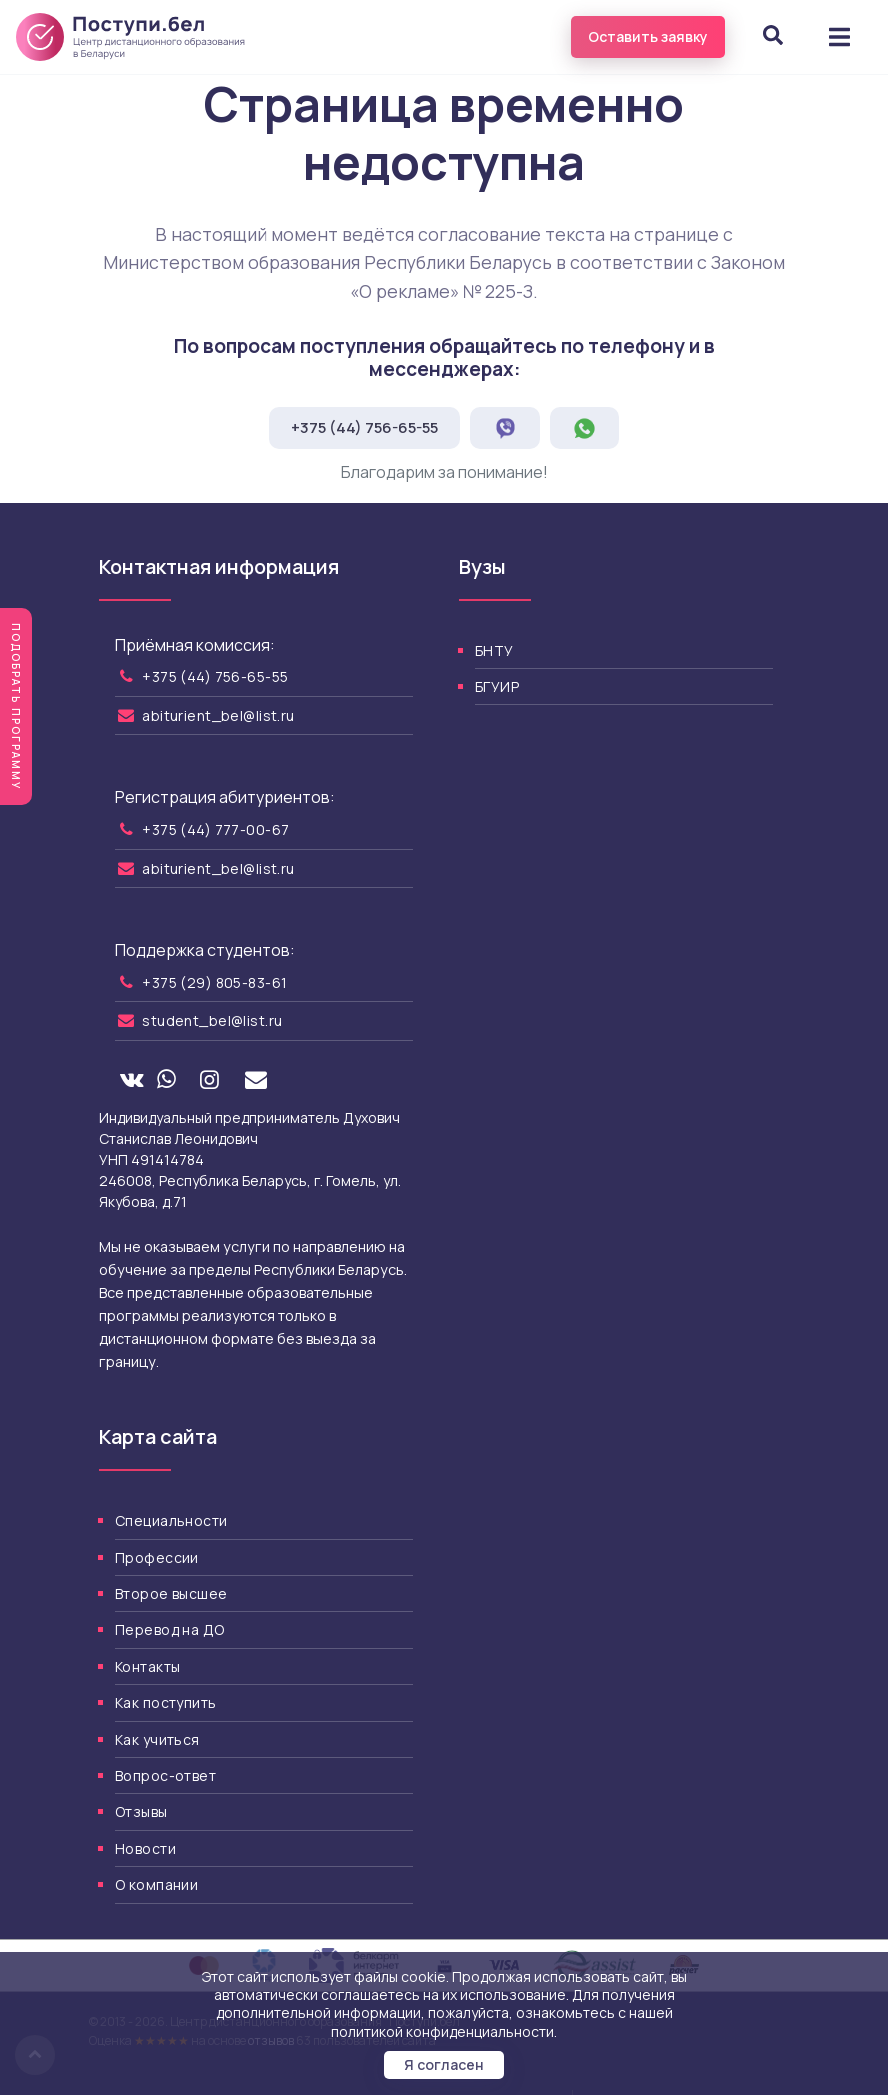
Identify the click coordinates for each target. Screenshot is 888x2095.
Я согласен (444, 2064)
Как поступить (165, 1702)
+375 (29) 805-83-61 (214, 982)
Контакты (147, 1666)
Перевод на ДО (169, 1629)
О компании (156, 1884)
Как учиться (157, 1739)
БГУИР (497, 686)
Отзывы (141, 1811)
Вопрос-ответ (165, 1775)
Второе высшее (171, 1593)
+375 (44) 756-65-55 (364, 427)
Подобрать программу (16, 706)
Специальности (171, 1520)
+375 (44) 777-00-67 (215, 829)
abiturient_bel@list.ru (218, 715)
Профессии (157, 1557)
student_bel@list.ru (212, 1020)
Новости (145, 1848)
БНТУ (494, 650)
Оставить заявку (648, 36)
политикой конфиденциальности (442, 2031)
